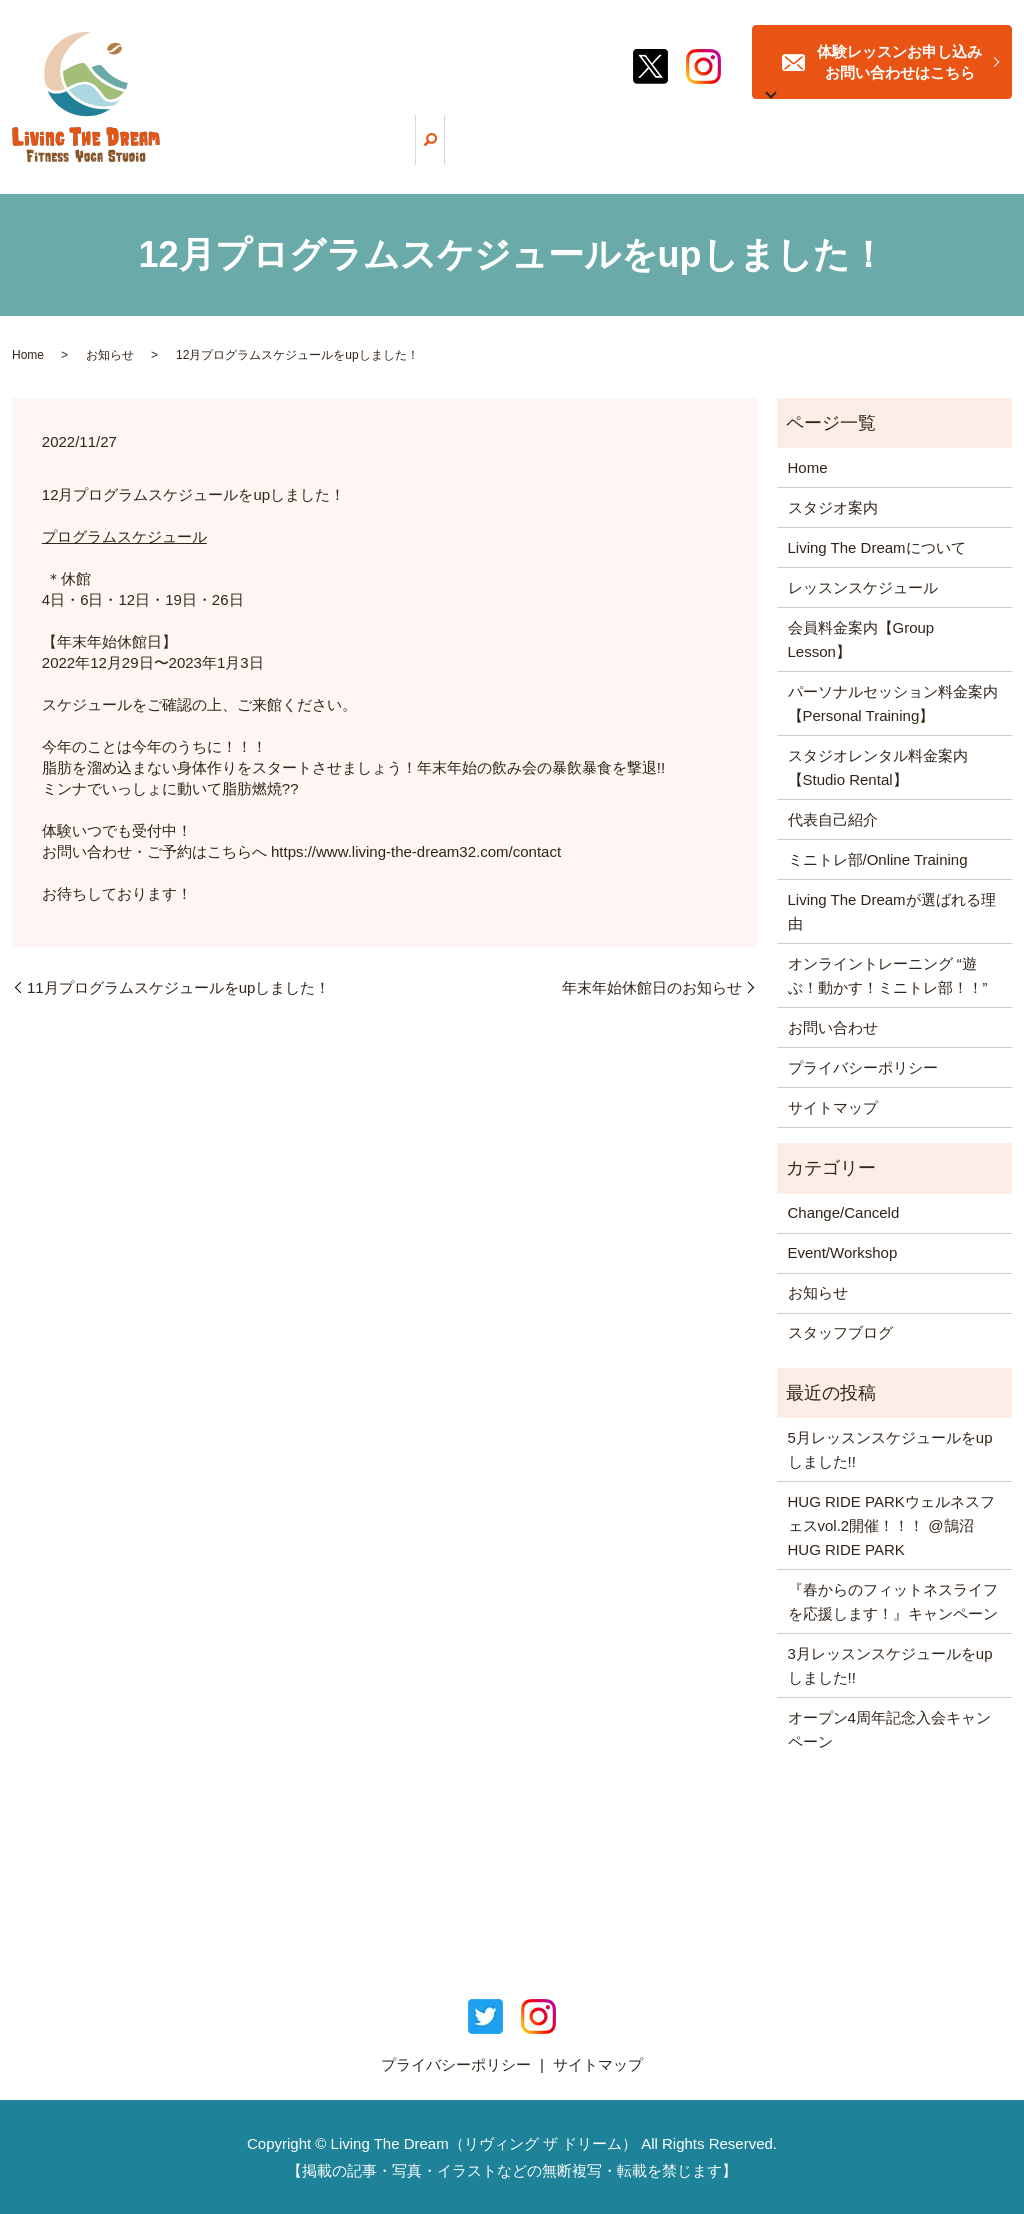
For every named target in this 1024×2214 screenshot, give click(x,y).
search (997, 155)
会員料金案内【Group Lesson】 (861, 639)
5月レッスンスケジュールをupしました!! (890, 1449)
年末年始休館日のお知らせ (652, 987)
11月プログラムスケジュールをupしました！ (178, 987)
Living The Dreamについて (416, 156)
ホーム (317, 156)
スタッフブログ (935, 156)
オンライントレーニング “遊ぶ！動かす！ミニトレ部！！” (888, 975)
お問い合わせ (833, 1027)
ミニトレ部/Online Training (878, 859)
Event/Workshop (843, 1252)
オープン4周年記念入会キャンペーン (889, 1729)
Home (28, 355)
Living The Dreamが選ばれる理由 (892, 911)
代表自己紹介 (833, 819)
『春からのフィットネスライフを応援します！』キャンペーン (893, 1601)
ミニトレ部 (771, 156)
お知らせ (110, 355)
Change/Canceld (844, 1212)
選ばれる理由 (533, 156)
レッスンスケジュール (638, 156)
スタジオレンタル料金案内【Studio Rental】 (878, 767)
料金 (720, 156)
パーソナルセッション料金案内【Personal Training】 (893, 703)
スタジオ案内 (848, 156)
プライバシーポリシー (863, 1067)
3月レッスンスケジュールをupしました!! (890, 1665)
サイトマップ (833, 1107)
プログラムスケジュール (124, 536)
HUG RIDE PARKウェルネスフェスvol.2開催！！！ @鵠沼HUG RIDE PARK (891, 1525)
